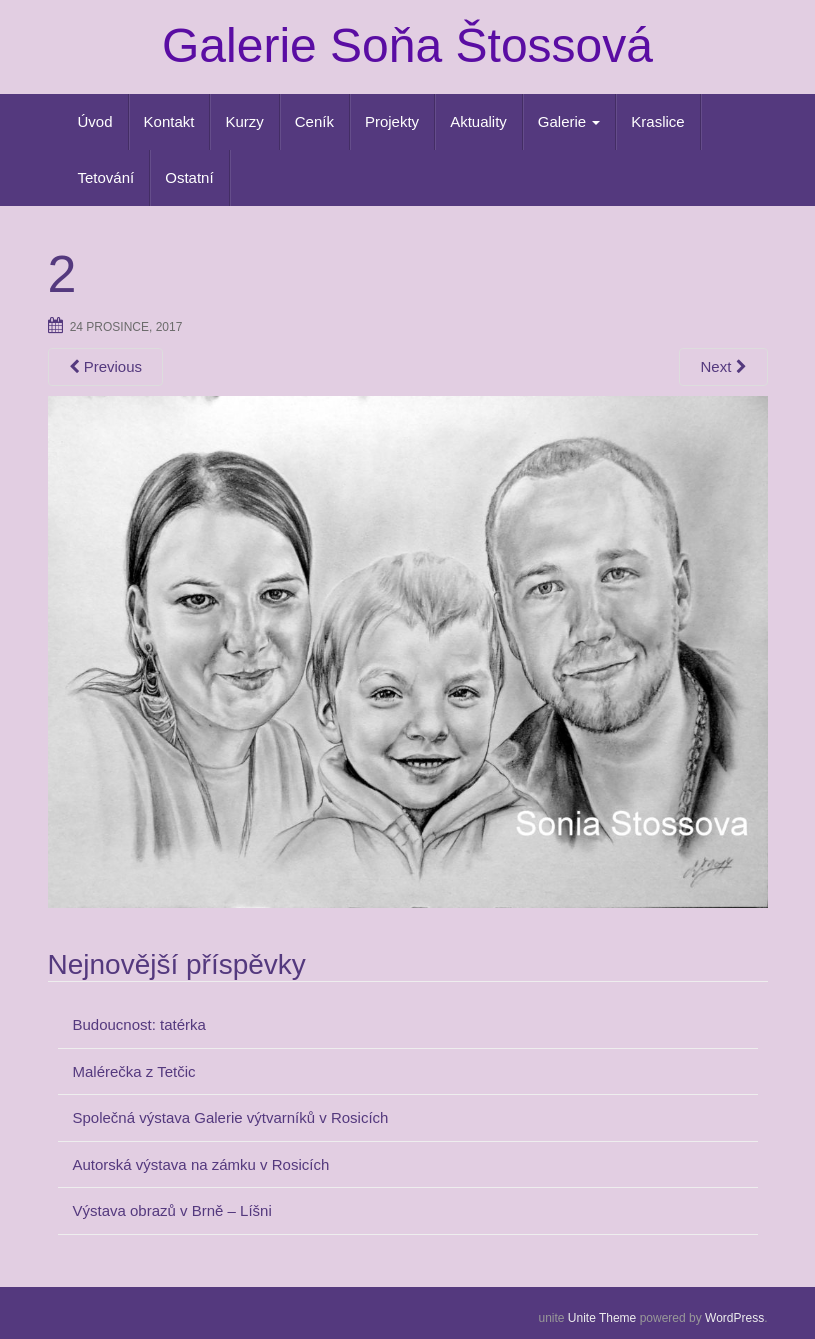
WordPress (734, 1318)
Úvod (95, 121)
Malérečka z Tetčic (134, 1071)
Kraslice (657, 121)
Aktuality (478, 121)
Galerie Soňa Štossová (407, 45)
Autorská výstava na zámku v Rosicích (201, 1164)
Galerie (569, 121)
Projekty (392, 121)
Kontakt (169, 121)
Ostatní (189, 177)
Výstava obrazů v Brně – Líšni (172, 1210)
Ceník (314, 121)
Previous (106, 366)
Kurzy (244, 121)
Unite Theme (602, 1318)
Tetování (106, 177)
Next (723, 366)
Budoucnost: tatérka (139, 1024)
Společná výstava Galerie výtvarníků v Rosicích (231, 1117)
